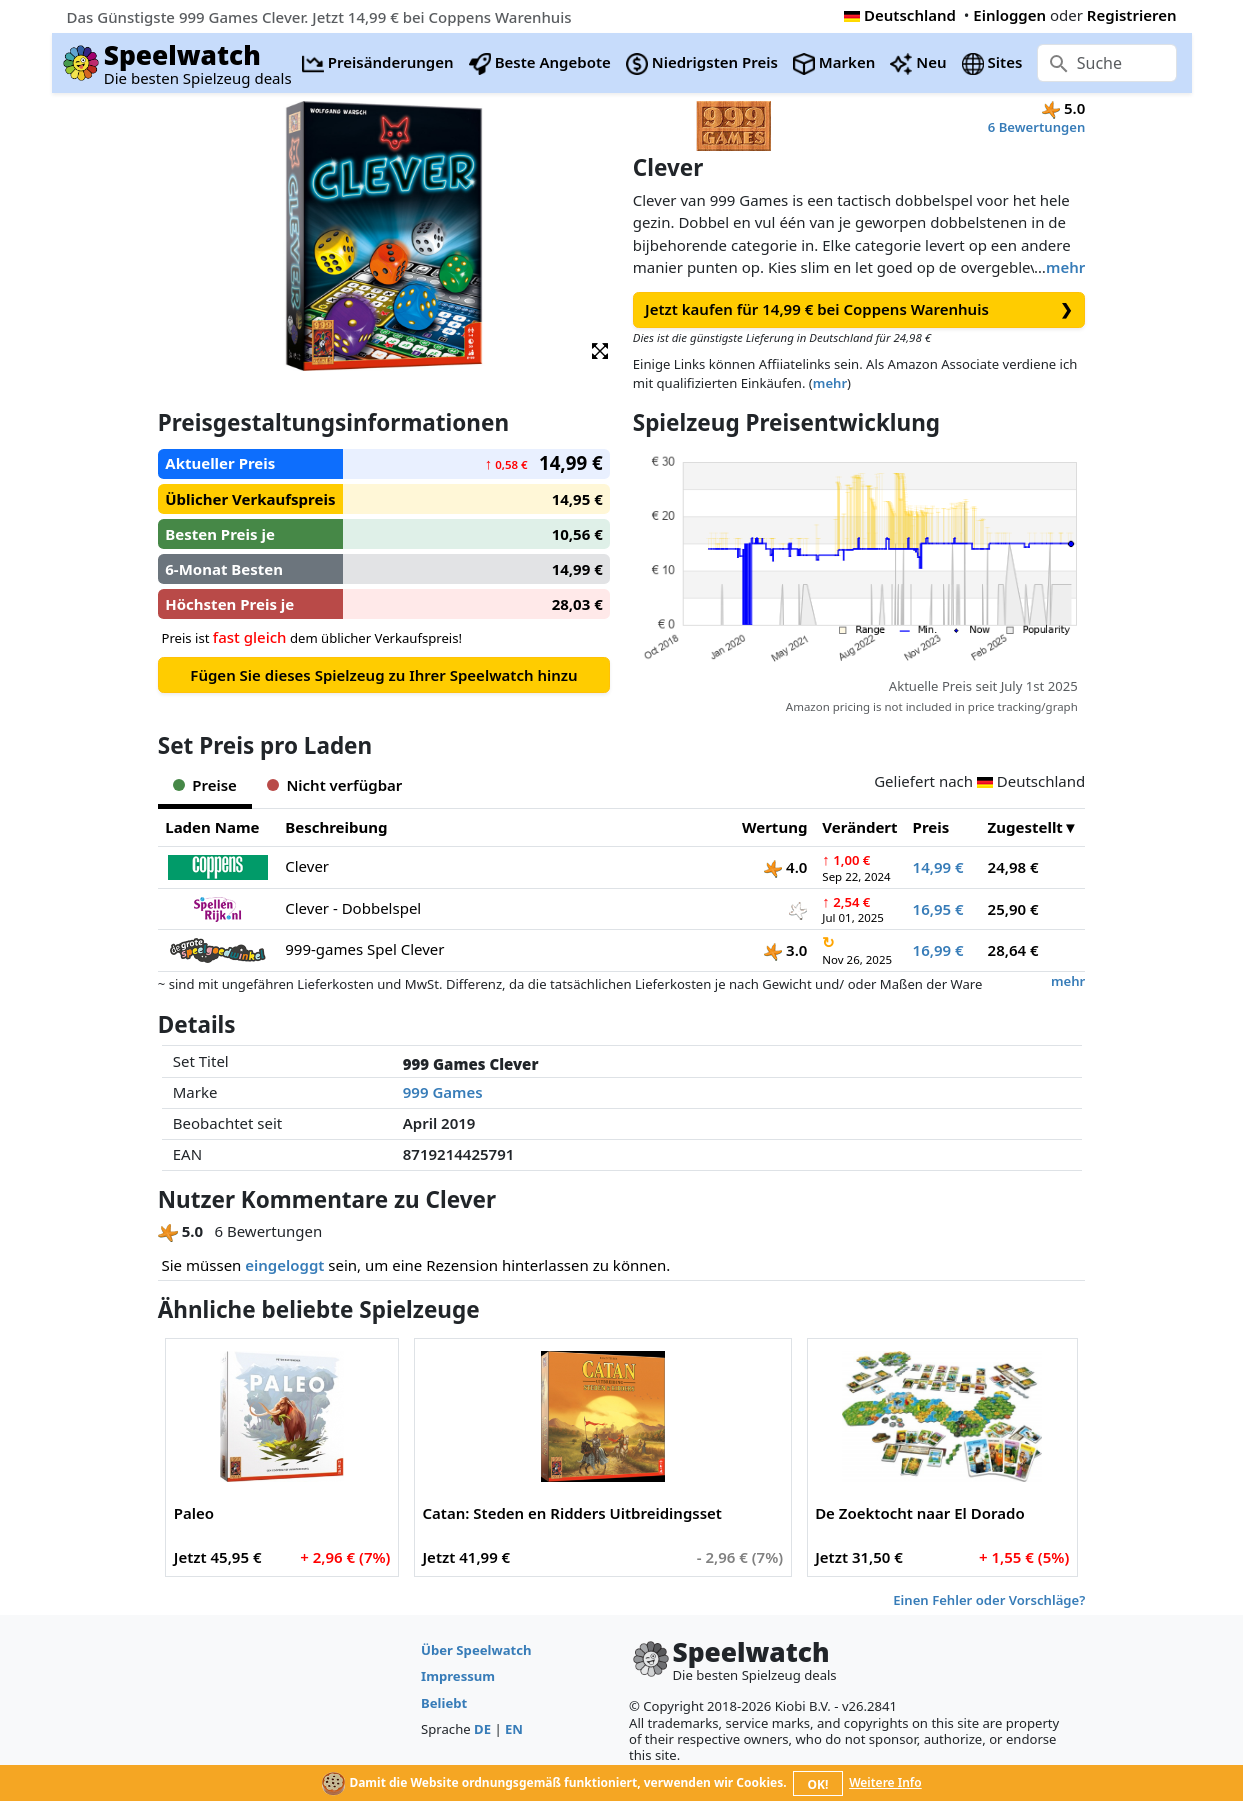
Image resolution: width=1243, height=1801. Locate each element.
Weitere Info (885, 1782)
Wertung (774, 827)
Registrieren (1132, 15)
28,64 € (1013, 950)
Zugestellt (1025, 827)
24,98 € (1013, 867)
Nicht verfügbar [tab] (334, 785)
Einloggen (1009, 15)
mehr (1065, 267)
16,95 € (938, 909)
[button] (600, 349)
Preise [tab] (205, 785)
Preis (931, 827)
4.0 (785, 867)
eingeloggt (284, 1265)
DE (482, 1729)
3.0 (785, 950)
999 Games (443, 1092)
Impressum (458, 1676)
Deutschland (900, 15)
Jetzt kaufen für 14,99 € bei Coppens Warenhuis (859, 309)
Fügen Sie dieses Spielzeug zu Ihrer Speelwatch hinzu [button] (383, 675)
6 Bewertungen (1036, 127)
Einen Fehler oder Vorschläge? (989, 1600)
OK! (817, 1784)
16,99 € (938, 950)
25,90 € (1013, 909)
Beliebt (444, 1703)
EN (514, 1729)
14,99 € (938, 867)
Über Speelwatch (476, 1650)
